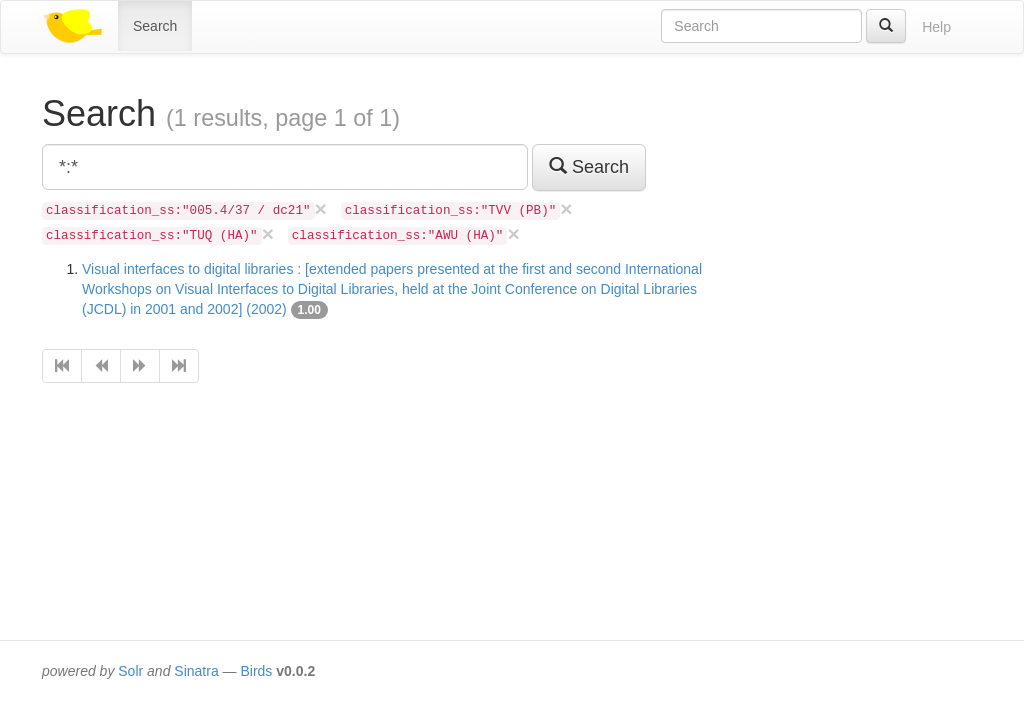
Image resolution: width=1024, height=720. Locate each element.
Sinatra (196, 671)
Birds (256, 671)
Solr (130, 671)
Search (155, 26)
